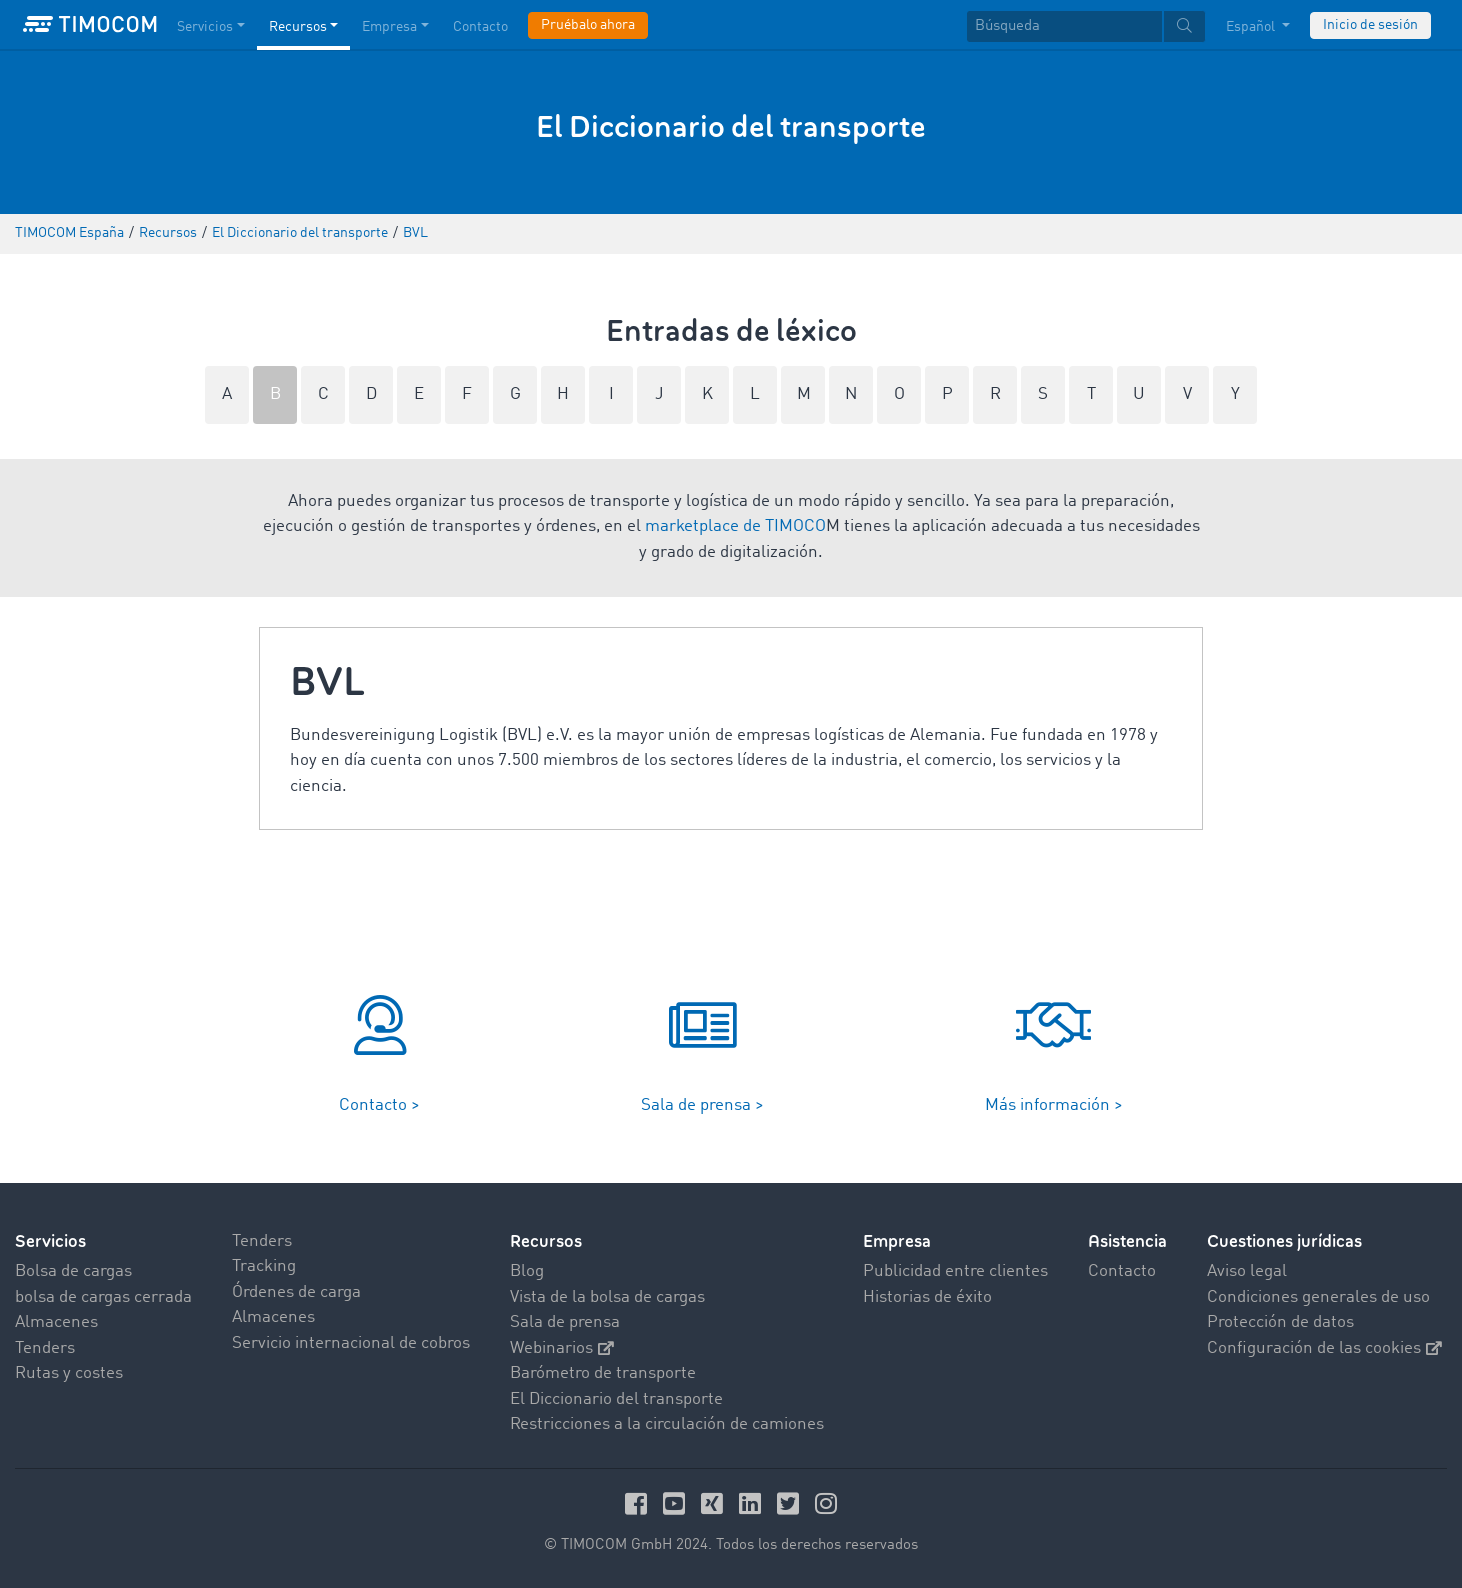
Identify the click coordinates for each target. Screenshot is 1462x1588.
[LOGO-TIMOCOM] (90, 25)
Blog (527, 1271)
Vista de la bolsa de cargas (607, 1297)
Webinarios (562, 1348)
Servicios (50, 1241)
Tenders (45, 1348)
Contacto (1122, 1271)
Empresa (897, 1241)
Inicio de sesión (1370, 25)
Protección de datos (1280, 1322)
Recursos (546, 1241)
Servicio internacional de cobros (351, 1343)
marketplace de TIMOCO (735, 526)
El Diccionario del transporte (616, 1399)
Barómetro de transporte (603, 1373)
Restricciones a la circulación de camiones (667, 1424)
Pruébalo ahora (588, 25)
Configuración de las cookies (1324, 1348)
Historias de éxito (927, 1297)
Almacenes (56, 1322)
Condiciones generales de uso (1318, 1297)
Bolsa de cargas (73, 1271)
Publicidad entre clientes (955, 1271)
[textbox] (1086, 26)
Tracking (264, 1266)
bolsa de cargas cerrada (103, 1297)
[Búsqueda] (1064, 26)
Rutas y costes (69, 1373)
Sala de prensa (565, 1322)
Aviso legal (1247, 1271)
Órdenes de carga (296, 1292)
